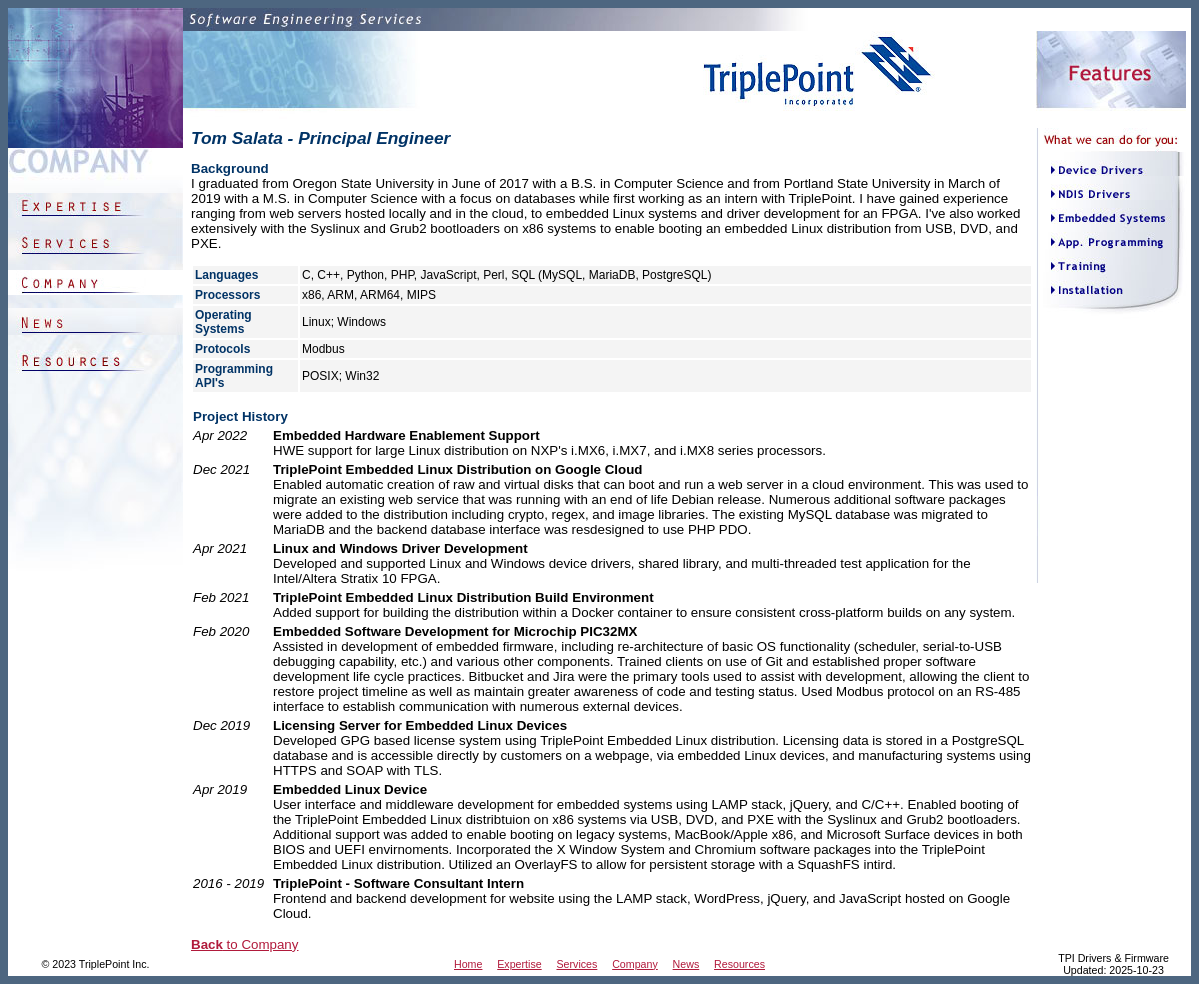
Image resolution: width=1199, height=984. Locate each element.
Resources (739, 964)
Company (635, 964)
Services (576, 964)
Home (468, 964)
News (686, 964)
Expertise (519, 964)
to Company (244, 944)
